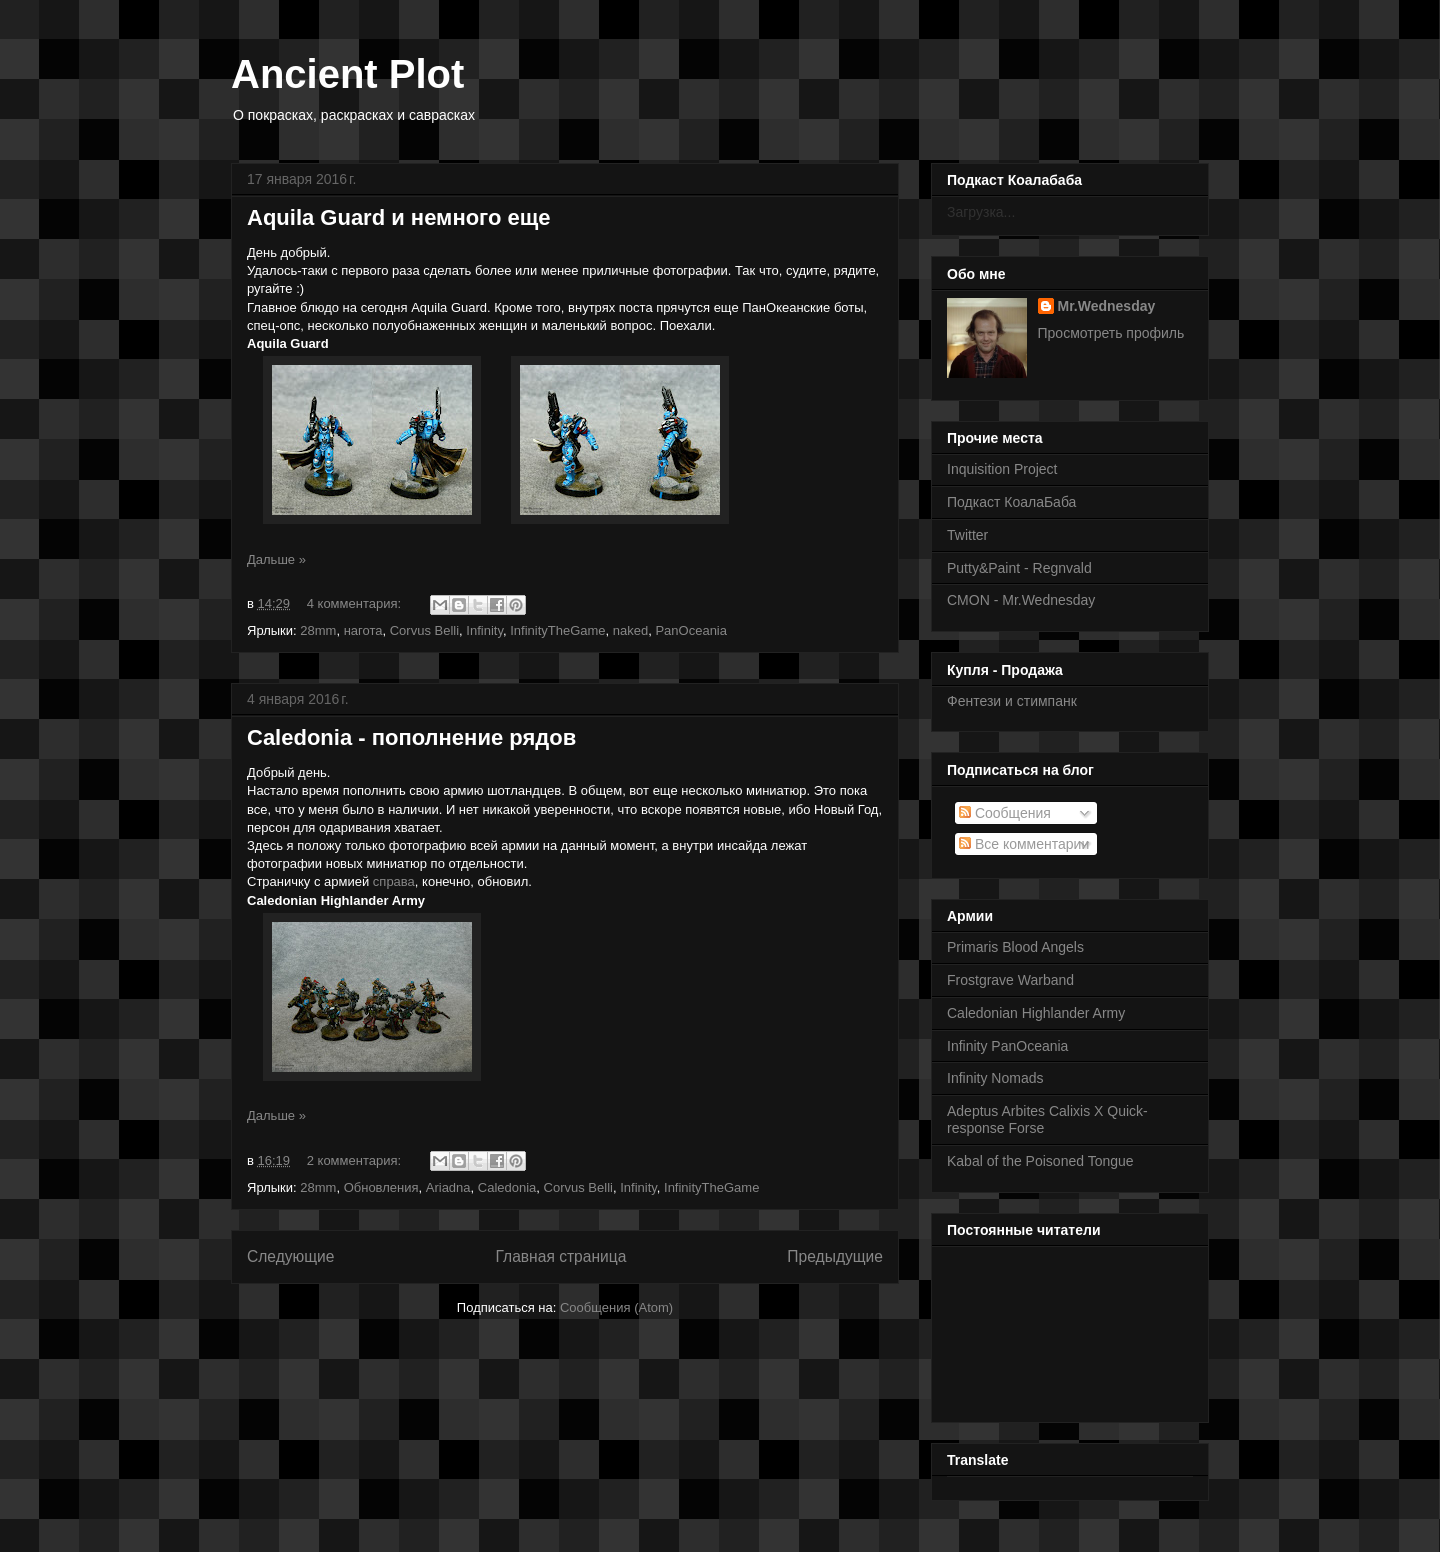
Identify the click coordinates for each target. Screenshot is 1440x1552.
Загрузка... (981, 212)
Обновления (381, 1187)
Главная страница (560, 1256)
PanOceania (691, 630)
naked (630, 630)
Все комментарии (1024, 844)
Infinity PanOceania (1007, 1046)
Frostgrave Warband (1010, 980)
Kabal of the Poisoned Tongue (1040, 1161)
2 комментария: (356, 1160)
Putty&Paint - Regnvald (1019, 568)
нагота (363, 630)
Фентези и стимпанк (1012, 701)
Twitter (967, 535)
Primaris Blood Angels (1015, 947)
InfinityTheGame (557, 630)
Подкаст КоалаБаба (1011, 502)
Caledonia (507, 1187)
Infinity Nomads (995, 1078)
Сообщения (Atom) (616, 1307)
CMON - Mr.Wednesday (1021, 600)
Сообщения (1005, 813)
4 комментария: (356, 603)
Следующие (291, 1256)
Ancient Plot (347, 74)
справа (394, 881)
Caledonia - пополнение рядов (411, 737)
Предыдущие (835, 1256)
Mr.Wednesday (1107, 306)
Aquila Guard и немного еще (399, 217)
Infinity (484, 630)
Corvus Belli (424, 630)
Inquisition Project (1002, 469)
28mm (318, 630)
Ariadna (448, 1187)
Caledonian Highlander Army (1036, 1013)
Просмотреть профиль (1111, 333)
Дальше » (276, 559)
